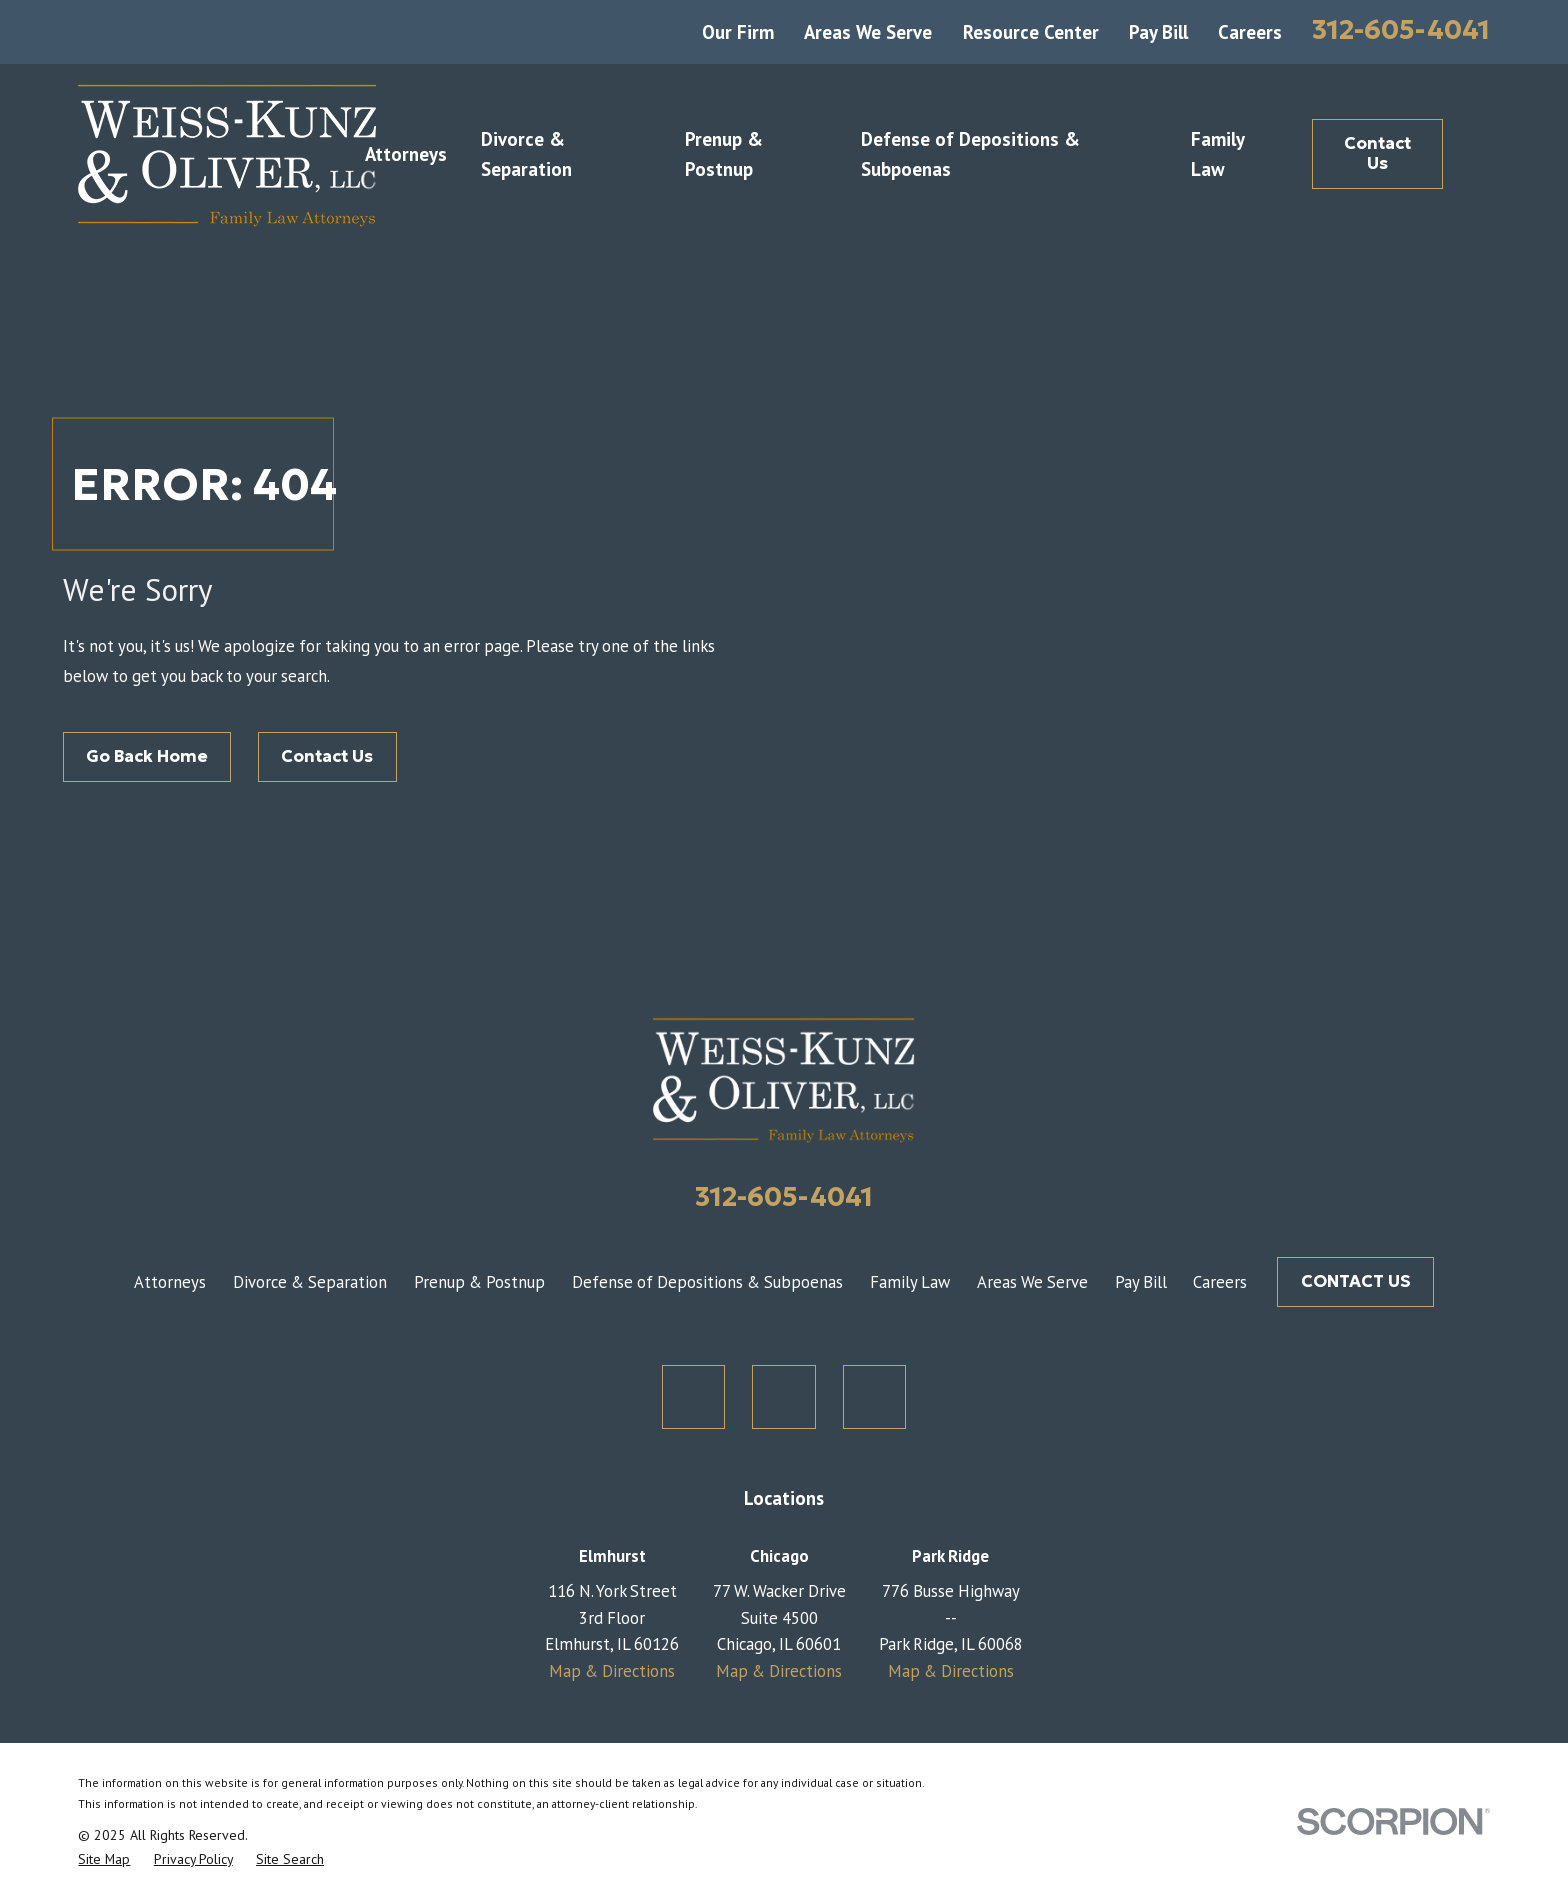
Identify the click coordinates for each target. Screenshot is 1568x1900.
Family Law (910, 1282)
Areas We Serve (868, 32)
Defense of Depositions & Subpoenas (707, 1282)
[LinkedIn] (875, 1397)
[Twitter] (694, 1397)
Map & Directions (612, 1671)
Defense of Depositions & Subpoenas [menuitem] (970, 154)
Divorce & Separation (310, 1282)
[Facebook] (784, 1397)
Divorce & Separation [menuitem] (526, 154)
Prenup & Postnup (479, 1282)
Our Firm (738, 32)
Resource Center (1031, 32)
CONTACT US (1356, 1281)
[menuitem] (104, 1859)
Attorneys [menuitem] (406, 154)
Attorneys (170, 1282)
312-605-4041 (1401, 29)
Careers (1250, 32)
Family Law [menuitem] (1217, 154)
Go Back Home (147, 756)
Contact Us (1377, 153)
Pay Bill (1158, 32)
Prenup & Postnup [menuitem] (724, 154)
